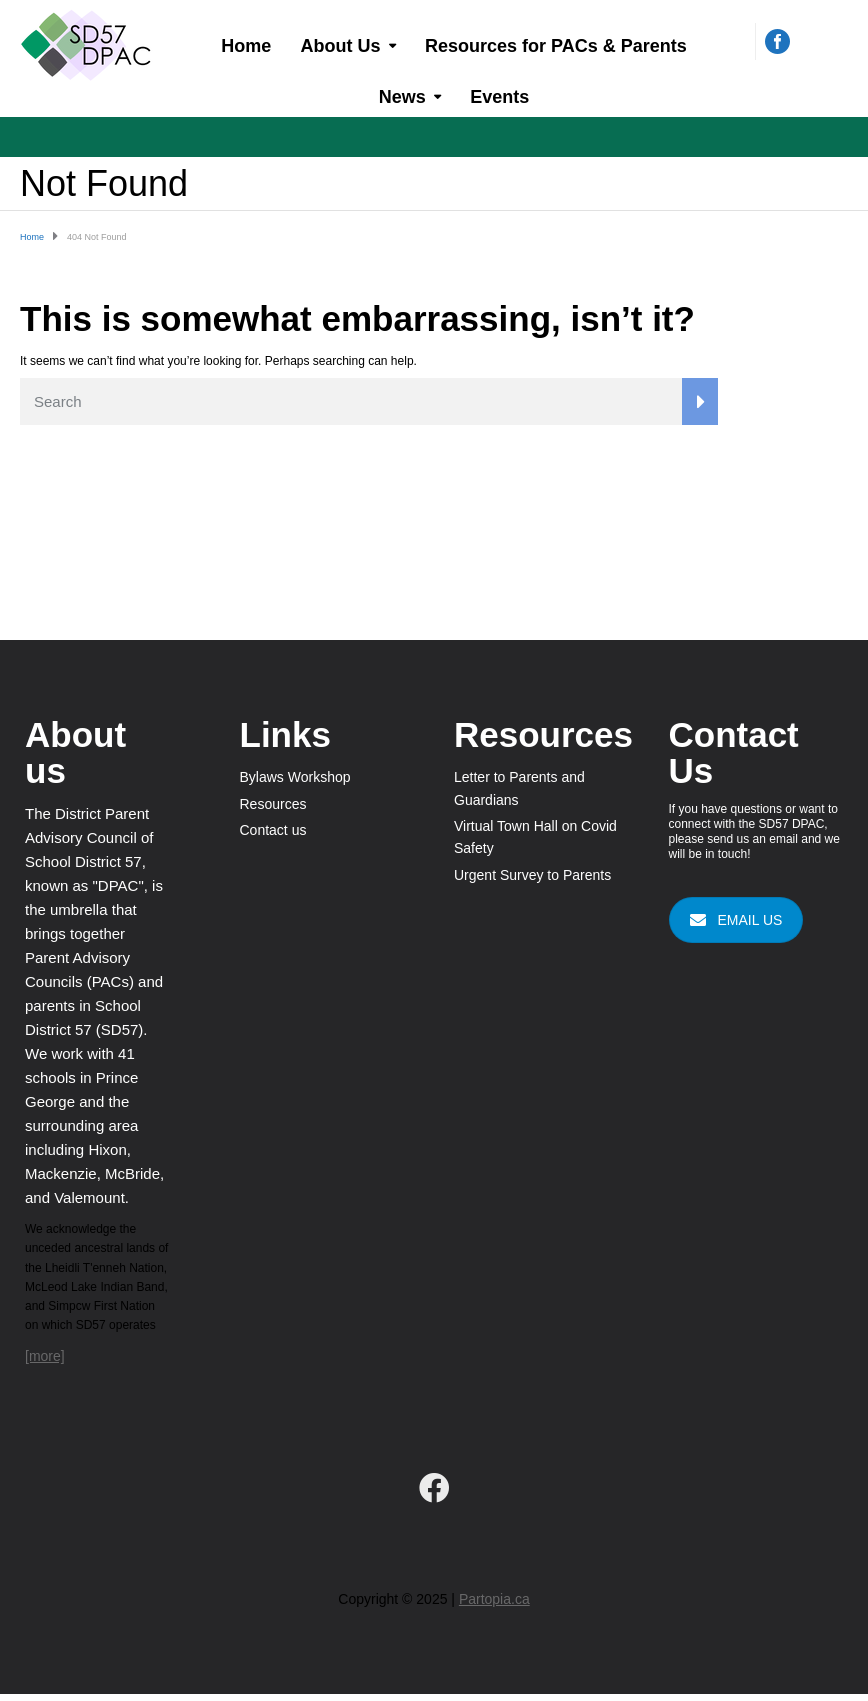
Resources (273, 804)
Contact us (273, 830)
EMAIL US (736, 920)
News (402, 97)
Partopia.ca (494, 1599)
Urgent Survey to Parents (532, 875)
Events (499, 97)
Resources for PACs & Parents (556, 46)
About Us (341, 46)
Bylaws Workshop (295, 777)
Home (246, 46)
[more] (45, 1356)
